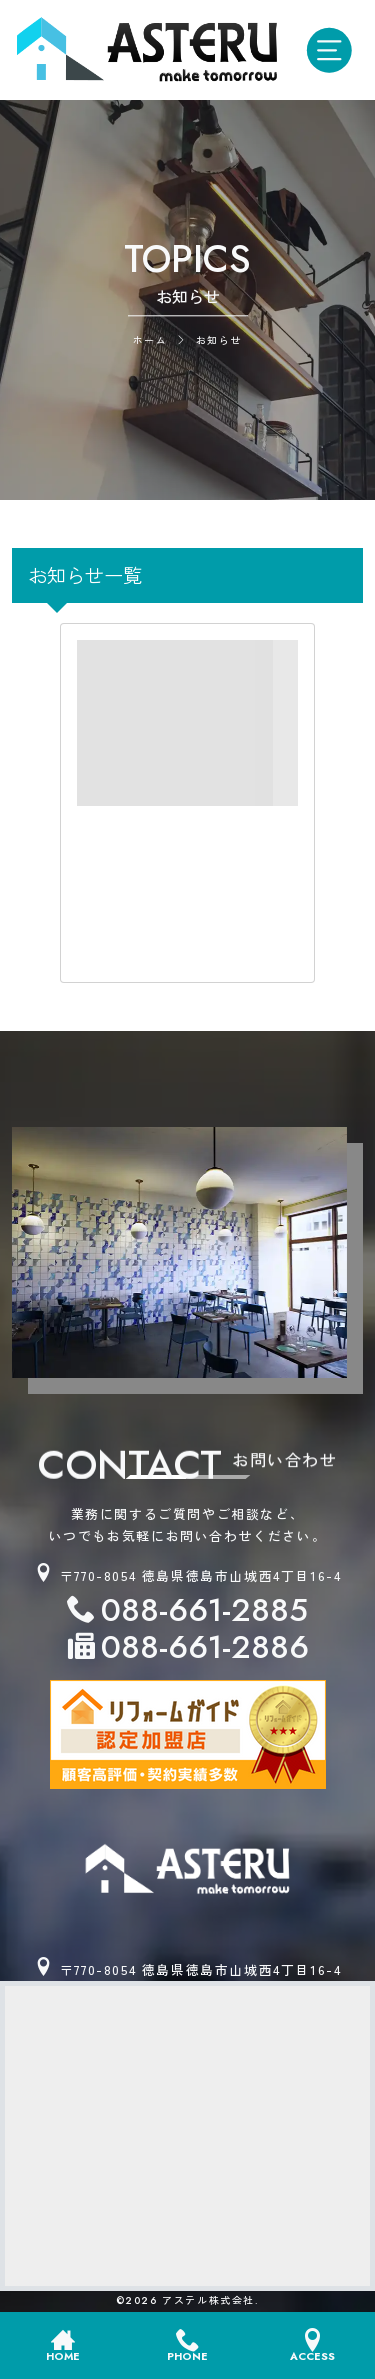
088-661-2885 (204, 1610)
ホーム (150, 341)
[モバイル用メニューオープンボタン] (333, 50)
